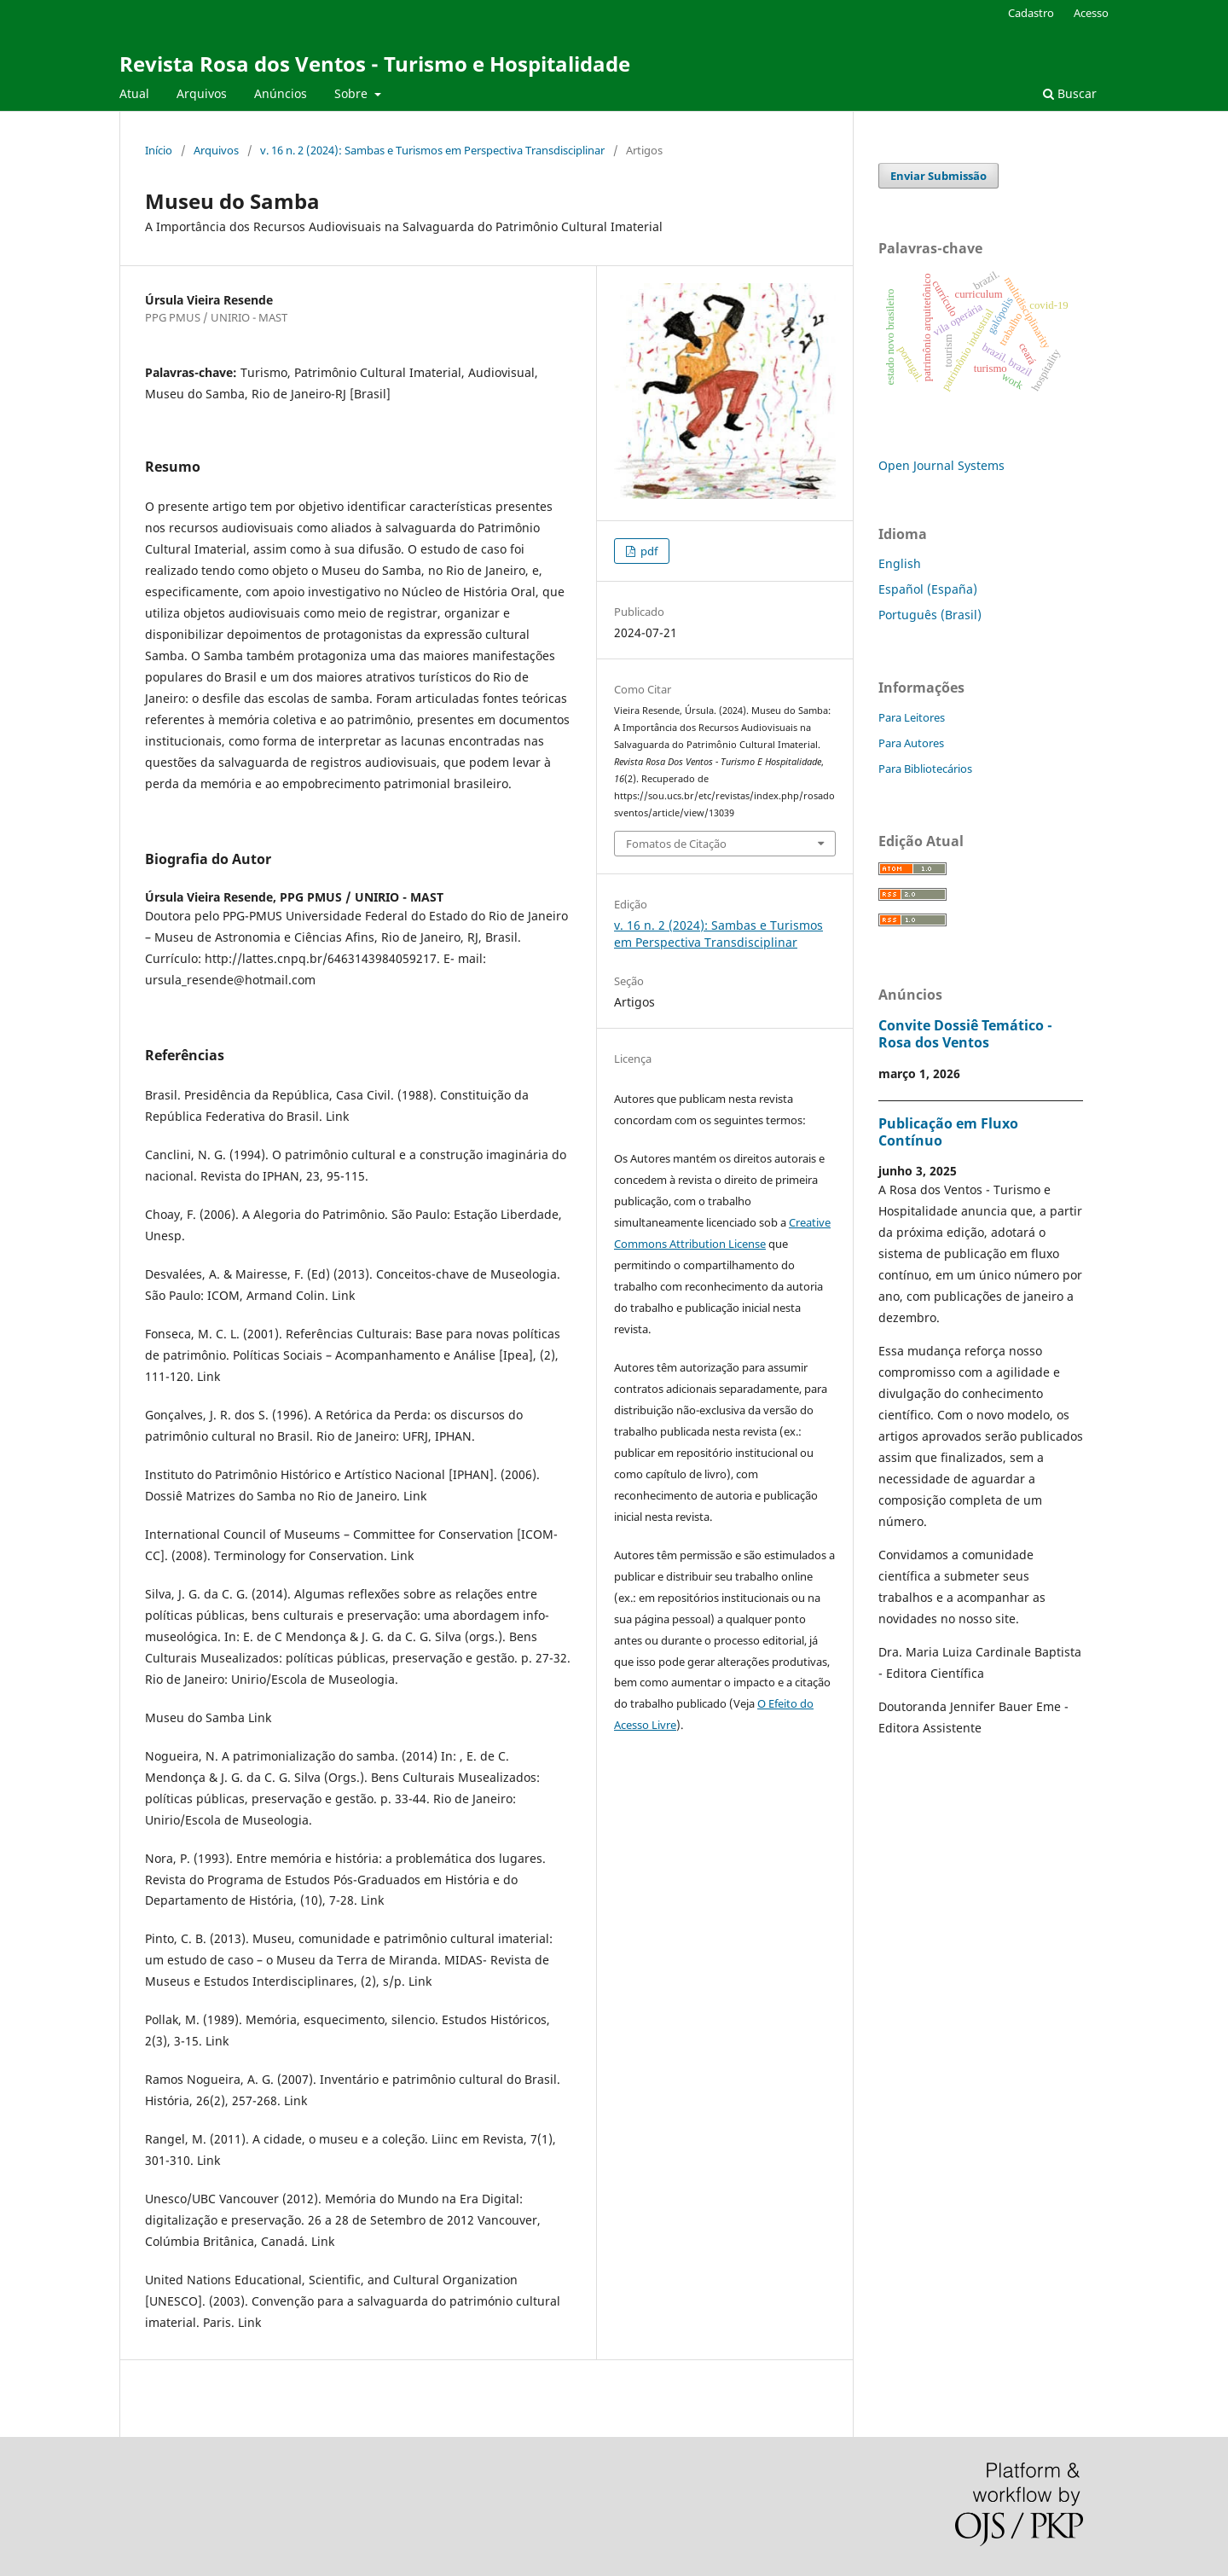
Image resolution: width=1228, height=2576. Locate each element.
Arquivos (202, 93)
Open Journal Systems (941, 465)
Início (158, 150)
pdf (647, 551)
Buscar (1070, 93)
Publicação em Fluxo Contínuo (948, 1132)
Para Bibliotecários (925, 768)
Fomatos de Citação (676, 843)
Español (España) (927, 589)
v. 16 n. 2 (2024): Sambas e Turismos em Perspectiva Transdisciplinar (432, 150)
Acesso (1091, 12)
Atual (134, 93)
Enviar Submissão (938, 175)
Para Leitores (911, 717)
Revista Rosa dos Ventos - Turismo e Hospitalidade (374, 63)
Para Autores (911, 743)
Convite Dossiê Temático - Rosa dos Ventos (965, 1034)
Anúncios (280, 93)
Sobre (352, 93)
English (899, 563)
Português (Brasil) (930, 614)
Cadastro (1031, 12)
